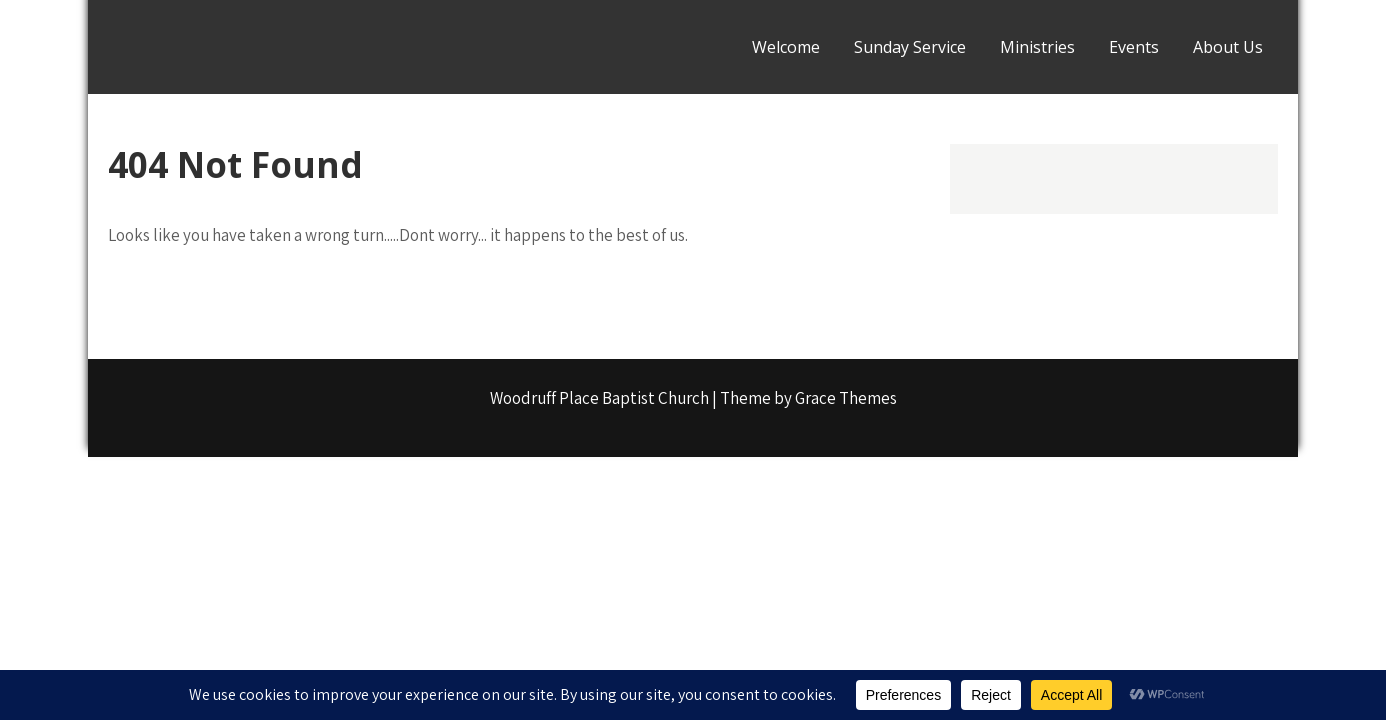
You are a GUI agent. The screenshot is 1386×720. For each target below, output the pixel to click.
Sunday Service (910, 47)
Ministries (1037, 47)
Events (1134, 47)
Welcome (786, 47)
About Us (1228, 47)
